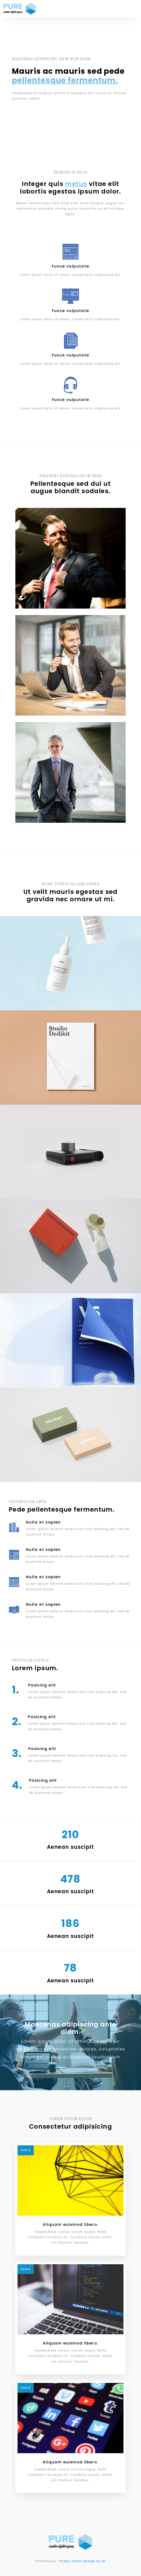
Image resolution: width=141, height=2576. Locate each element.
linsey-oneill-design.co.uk (82, 2561)
